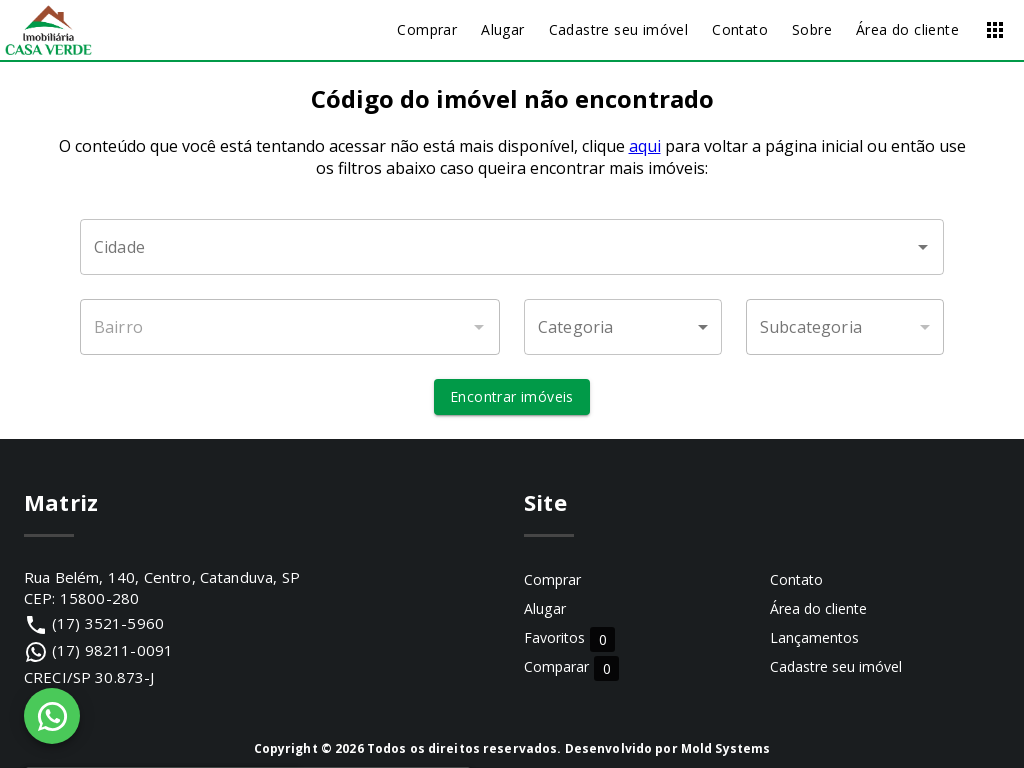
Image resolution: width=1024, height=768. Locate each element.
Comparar (571, 667)
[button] (623, 327)
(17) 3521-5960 (108, 623)
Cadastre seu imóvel (836, 666)
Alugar (545, 608)
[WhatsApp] (52, 716)
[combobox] (512, 247)
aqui (645, 146)
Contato (796, 579)
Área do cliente (818, 608)
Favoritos (569, 638)
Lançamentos (814, 637)
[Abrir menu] (995, 30)
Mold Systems (726, 748)
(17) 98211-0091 (112, 650)
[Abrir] (923, 247)
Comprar (552, 579)
